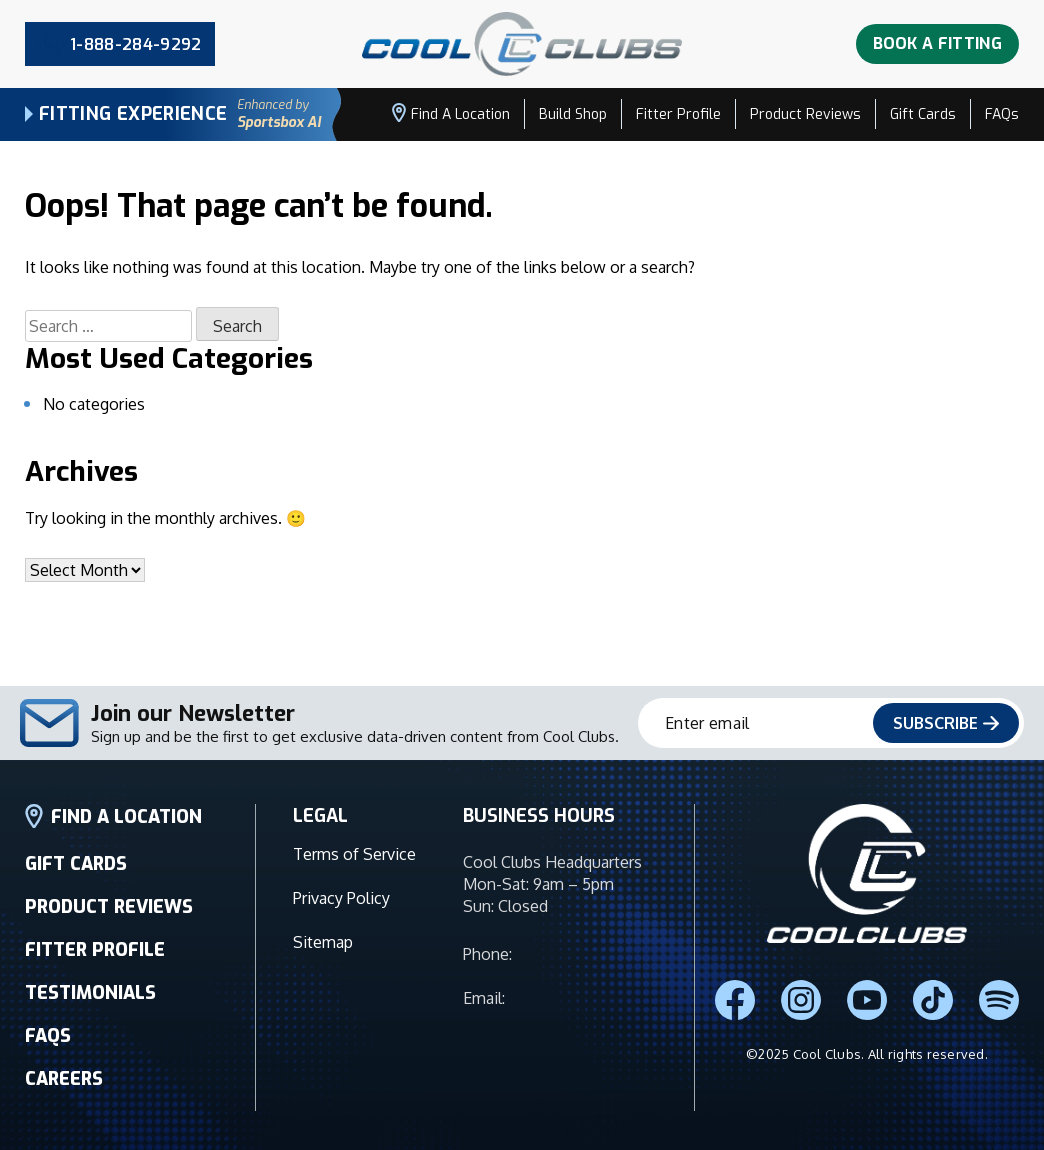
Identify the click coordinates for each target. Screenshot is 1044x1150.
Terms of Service (354, 882)
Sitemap (323, 956)
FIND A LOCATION (113, 836)
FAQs (1002, 114)
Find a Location (451, 113)
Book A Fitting (937, 43)
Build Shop (573, 114)
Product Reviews (805, 114)
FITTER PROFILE (95, 970)
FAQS (48, 1056)
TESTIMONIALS (90, 1013)
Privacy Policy (341, 919)
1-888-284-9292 (571, 974)
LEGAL (320, 836)
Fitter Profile (678, 114)
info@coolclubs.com (582, 1018)
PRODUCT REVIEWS (109, 927)
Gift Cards (923, 114)
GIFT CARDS (76, 884)
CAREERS (64, 1099)
